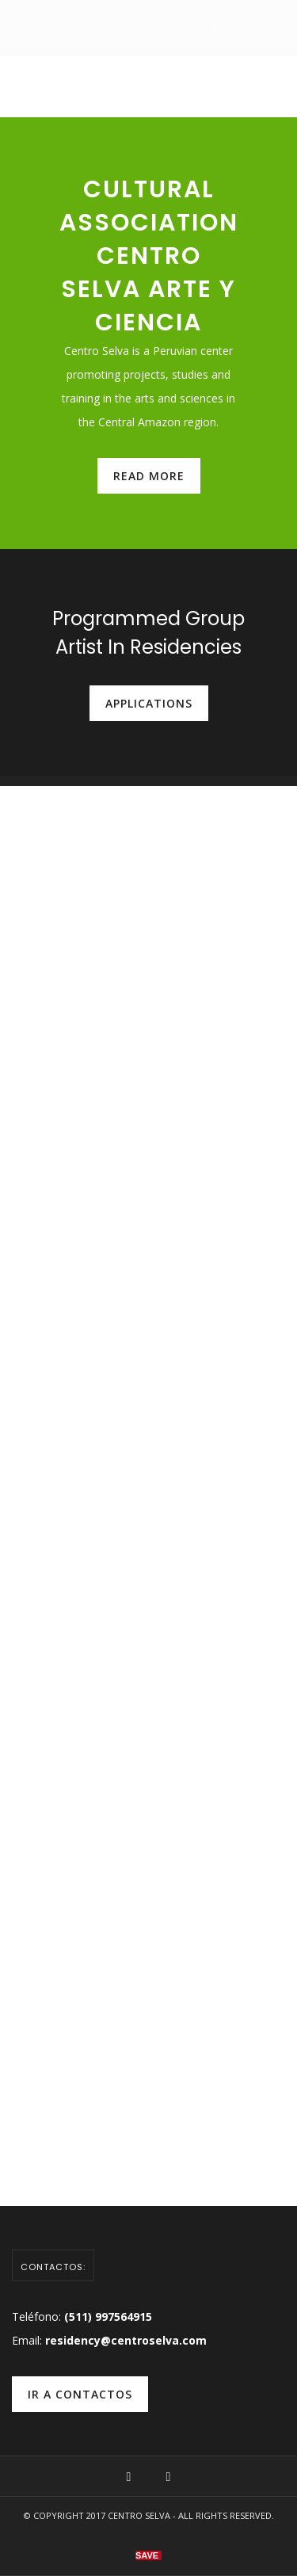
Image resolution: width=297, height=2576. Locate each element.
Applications (148, 703)
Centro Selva (139, 2515)
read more (149, 475)
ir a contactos (80, 2394)
